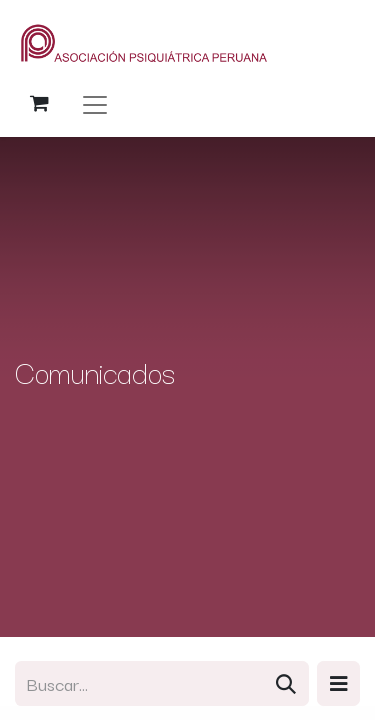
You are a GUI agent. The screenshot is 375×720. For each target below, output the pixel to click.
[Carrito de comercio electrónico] (39, 103)
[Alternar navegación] (95, 103)
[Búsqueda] (286, 683)
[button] (338, 683)
